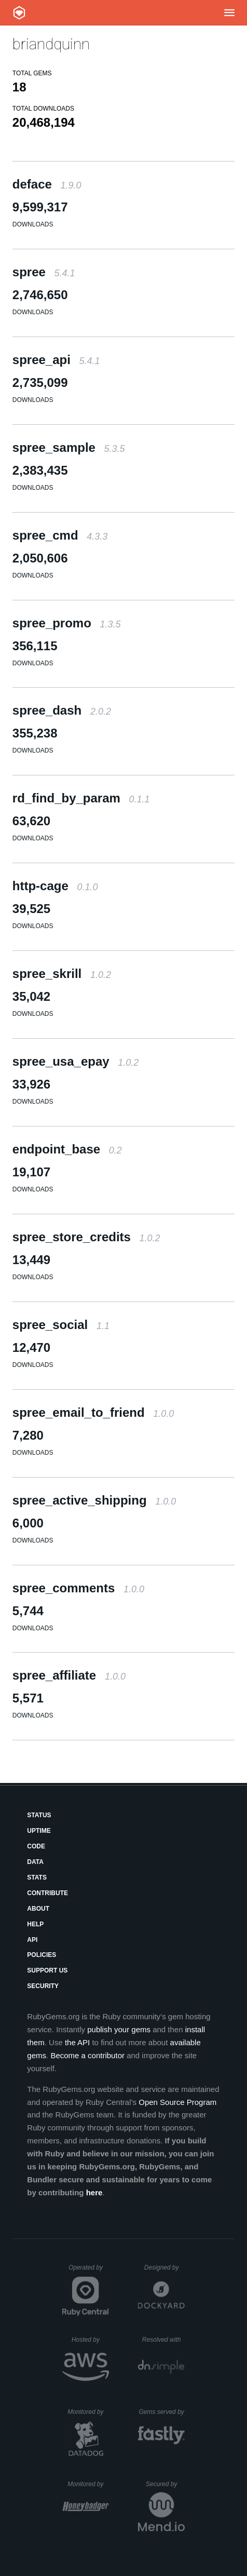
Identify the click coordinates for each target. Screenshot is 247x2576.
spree (43, 272)
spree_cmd (59, 535)
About (38, 1908)
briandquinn (51, 44)
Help (35, 1924)
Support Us (47, 1970)
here (94, 2192)
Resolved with (163, 2339)
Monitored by (88, 2412)
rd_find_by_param (81, 798)
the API (77, 2042)
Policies (41, 1954)
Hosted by (90, 2339)
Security (43, 1986)
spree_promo (66, 623)
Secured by (165, 2484)
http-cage (55, 886)
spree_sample (68, 447)
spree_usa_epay (75, 1061)
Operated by (88, 2271)
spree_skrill (61, 974)
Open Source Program (177, 2102)
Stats (37, 1877)
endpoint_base (67, 1149)
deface (46, 184)
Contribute (47, 1893)
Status (39, 1815)
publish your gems (118, 2029)
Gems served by (162, 2412)
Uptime (38, 1830)
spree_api (56, 360)
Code (36, 1846)
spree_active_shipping (94, 1500)
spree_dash (61, 710)
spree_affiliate (69, 1675)
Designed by (164, 2267)
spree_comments (78, 1588)
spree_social (60, 1325)
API (32, 1939)
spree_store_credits (86, 1237)
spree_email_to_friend (93, 1412)
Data (35, 1862)
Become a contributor (87, 2055)
